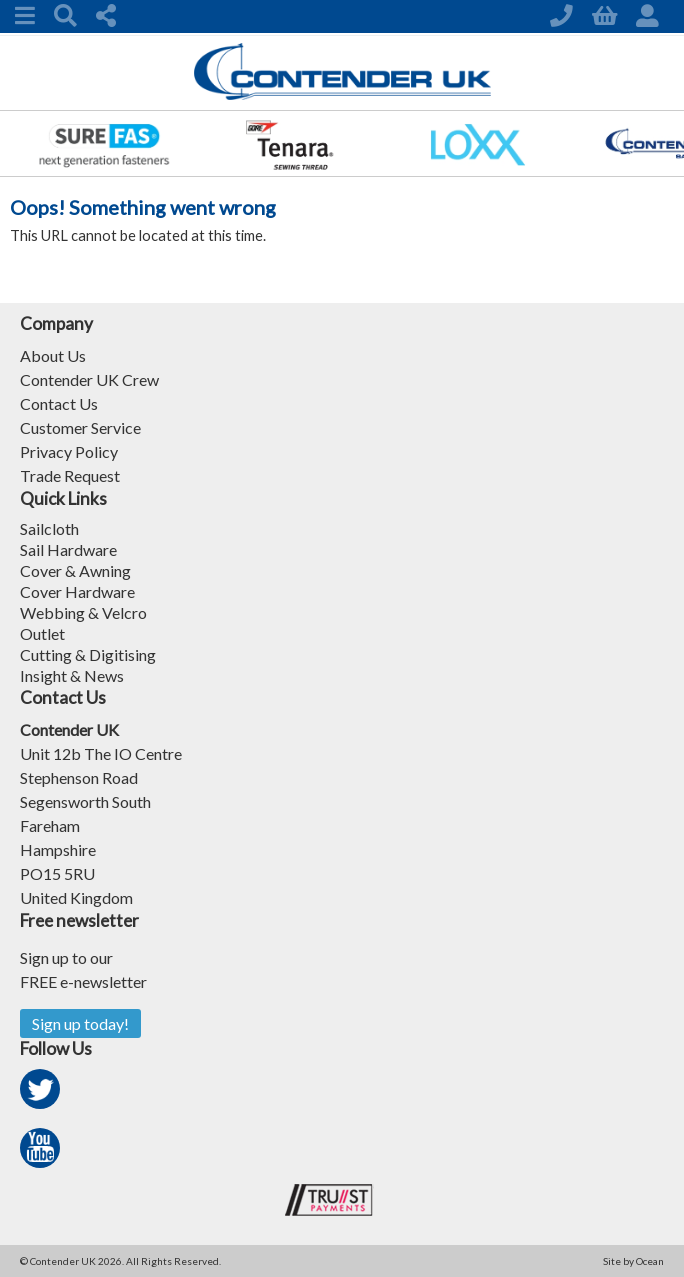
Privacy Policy (69, 451)
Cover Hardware (77, 591)
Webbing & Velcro (83, 612)
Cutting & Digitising (88, 654)
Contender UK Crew (89, 379)
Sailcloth (49, 528)
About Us (53, 355)
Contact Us (59, 403)
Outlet (42, 633)
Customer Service (80, 427)
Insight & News (72, 675)
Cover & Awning (75, 570)
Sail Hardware (68, 549)
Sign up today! (80, 1023)
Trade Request (70, 475)
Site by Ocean (633, 1261)
